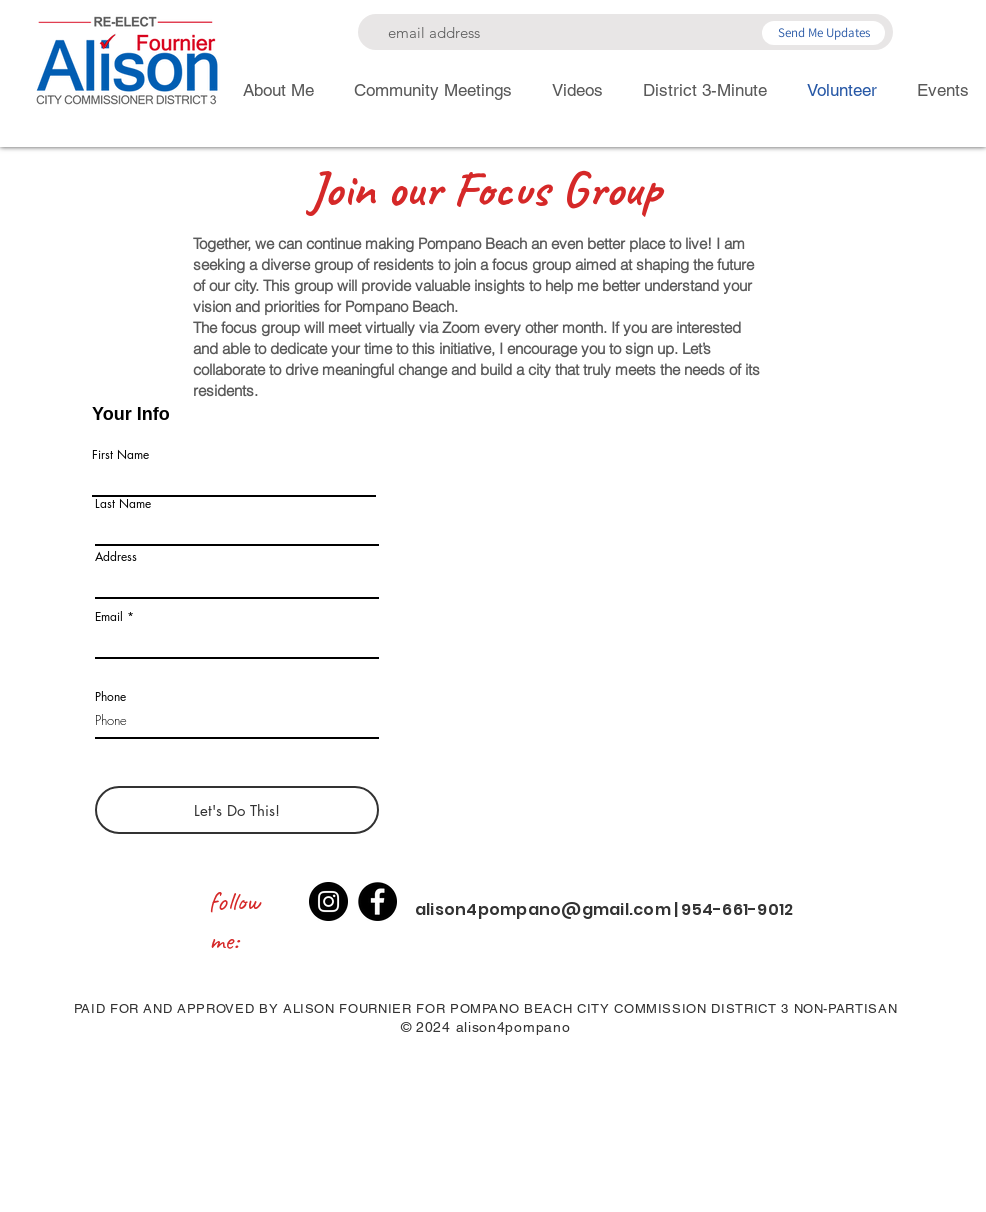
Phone (110, 697)
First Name (120, 455)
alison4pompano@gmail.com (543, 909)
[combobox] (237, 581)
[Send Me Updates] (823, 33)
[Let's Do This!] (237, 810)
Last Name (123, 504)
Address (116, 557)
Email (109, 617)
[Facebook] (377, 901)
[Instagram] (328, 901)
